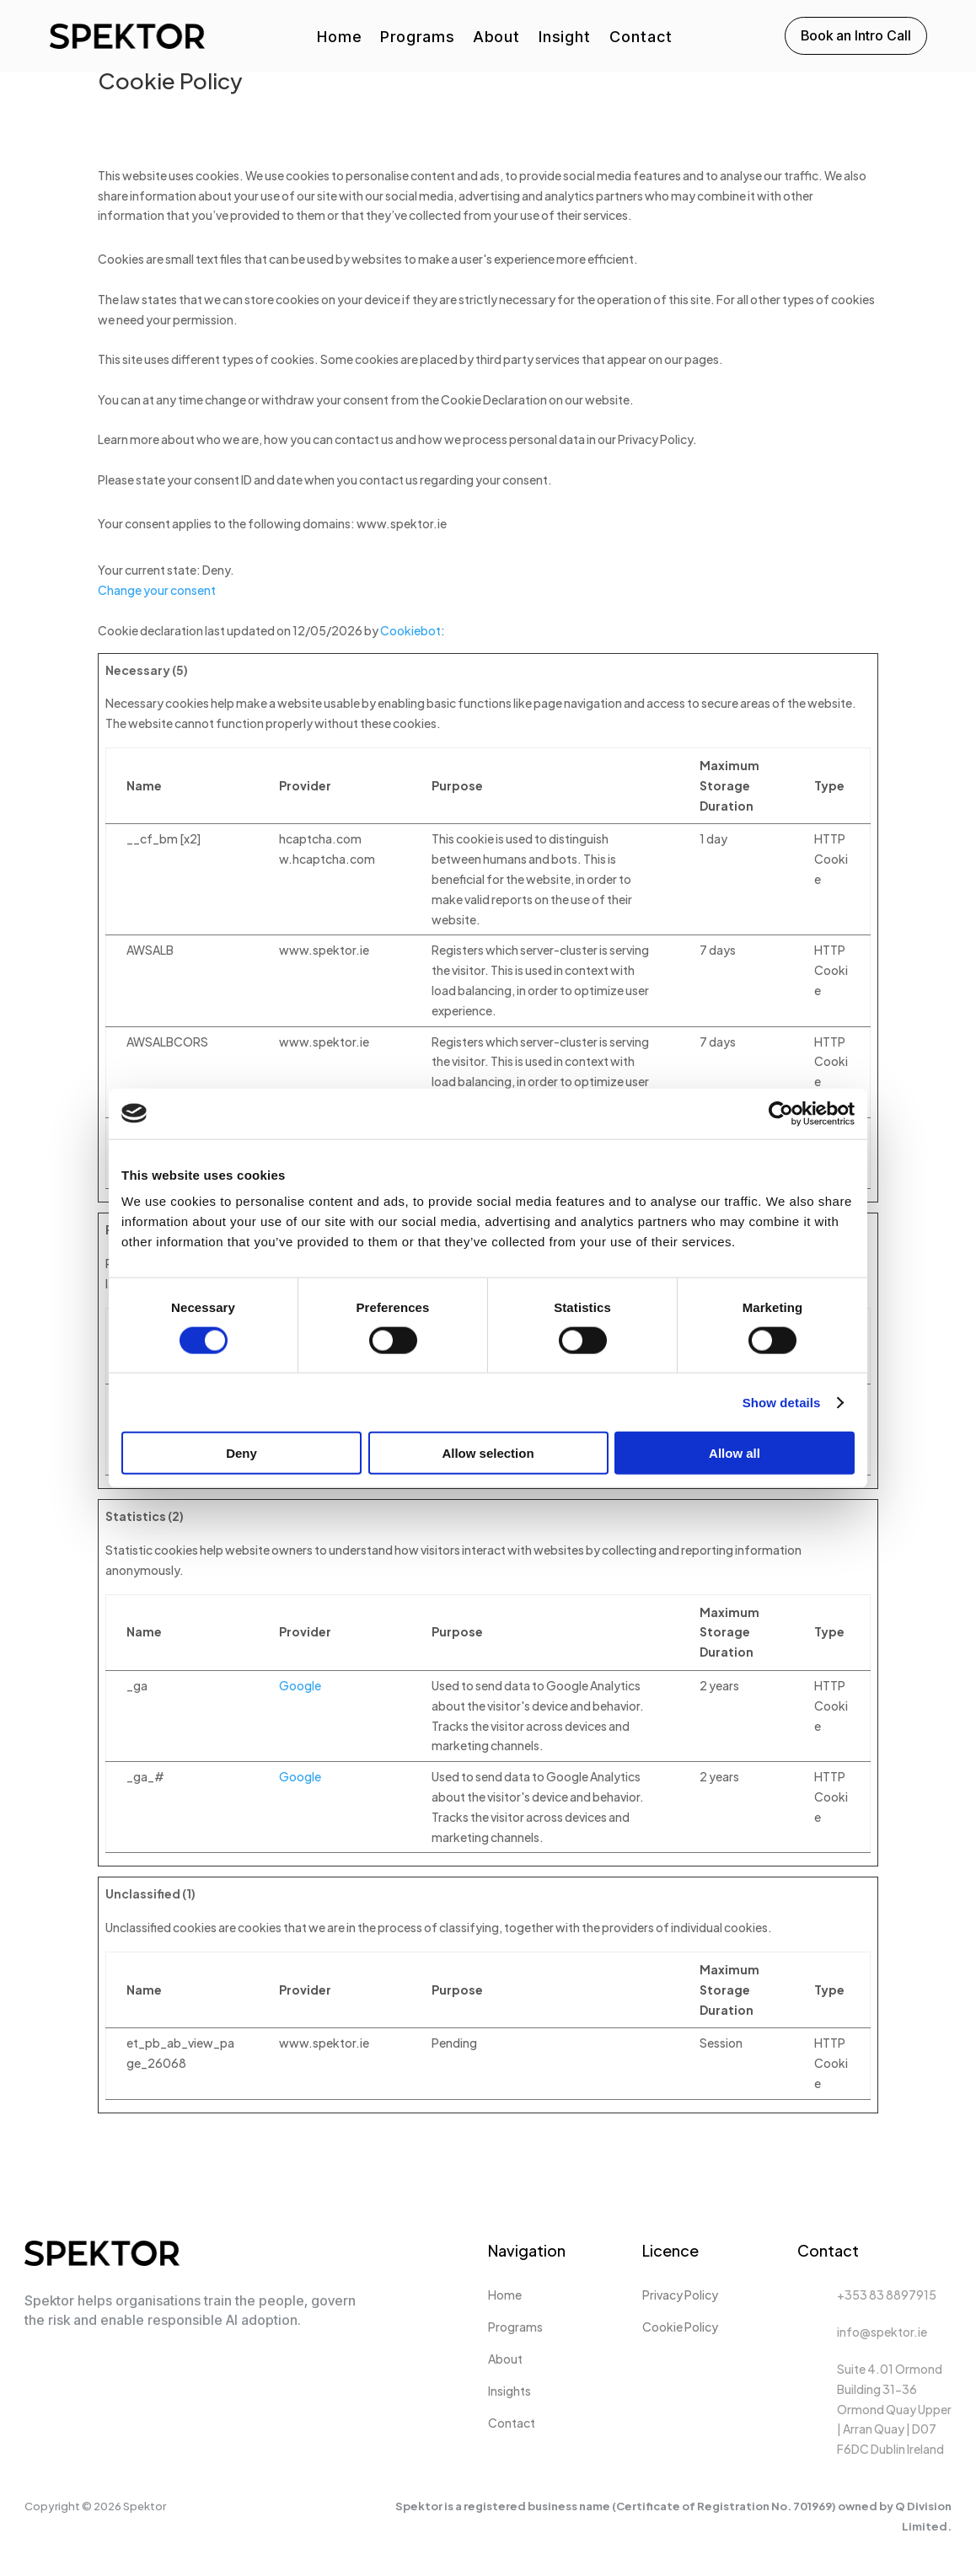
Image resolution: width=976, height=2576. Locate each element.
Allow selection (488, 1453)
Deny (241, 1453)
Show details (782, 1402)
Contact (641, 38)
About (496, 38)
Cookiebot (410, 630)
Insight (565, 38)
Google (300, 1685)
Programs (417, 38)
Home (339, 38)
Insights (509, 2390)
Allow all (734, 1453)
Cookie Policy (680, 2326)
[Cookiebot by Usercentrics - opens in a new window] (781, 1113)
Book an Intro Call (856, 35)
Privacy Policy (680, 2294)
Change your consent (157, 589)
